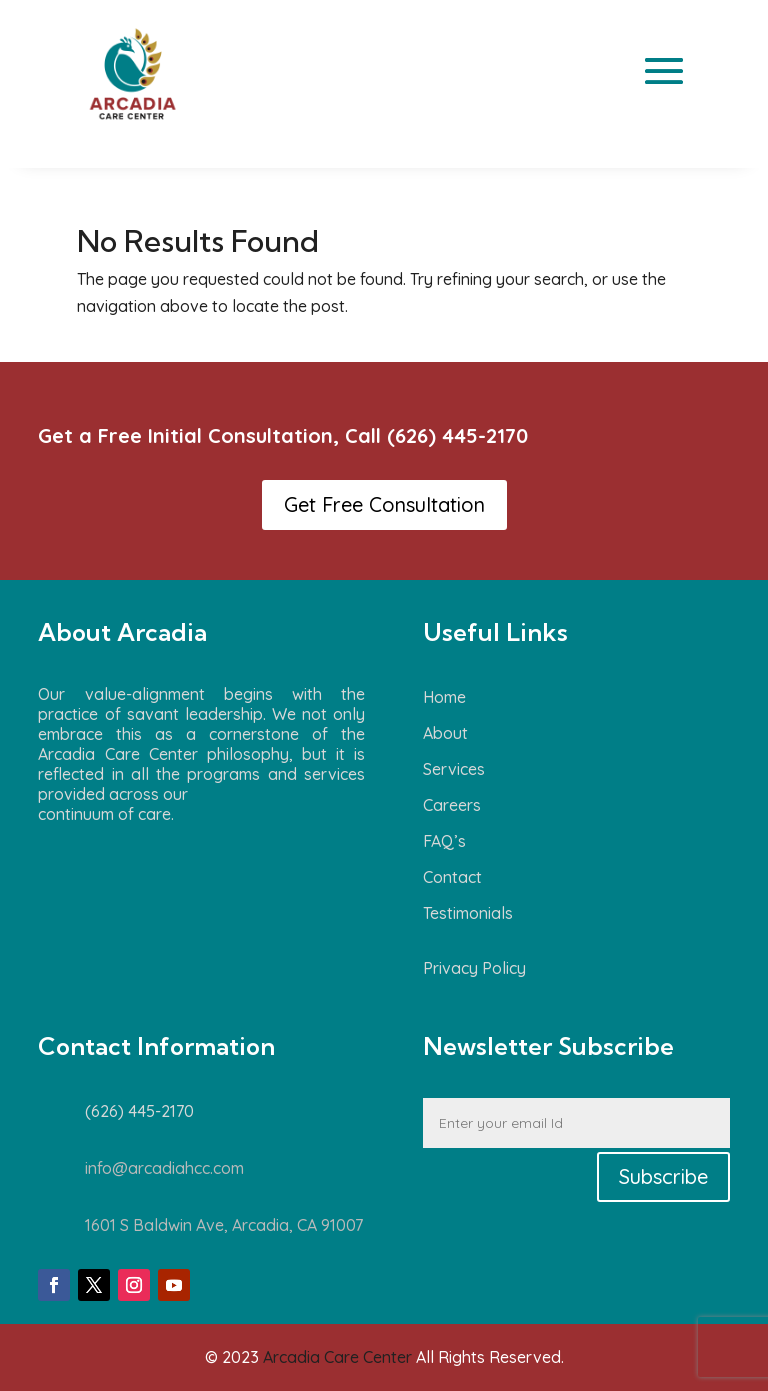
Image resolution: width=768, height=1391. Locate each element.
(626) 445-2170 (457, 435)
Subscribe (663, 1176)
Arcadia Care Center (337, 1357)
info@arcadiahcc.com (164, 1168)
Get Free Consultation (384, 504)
